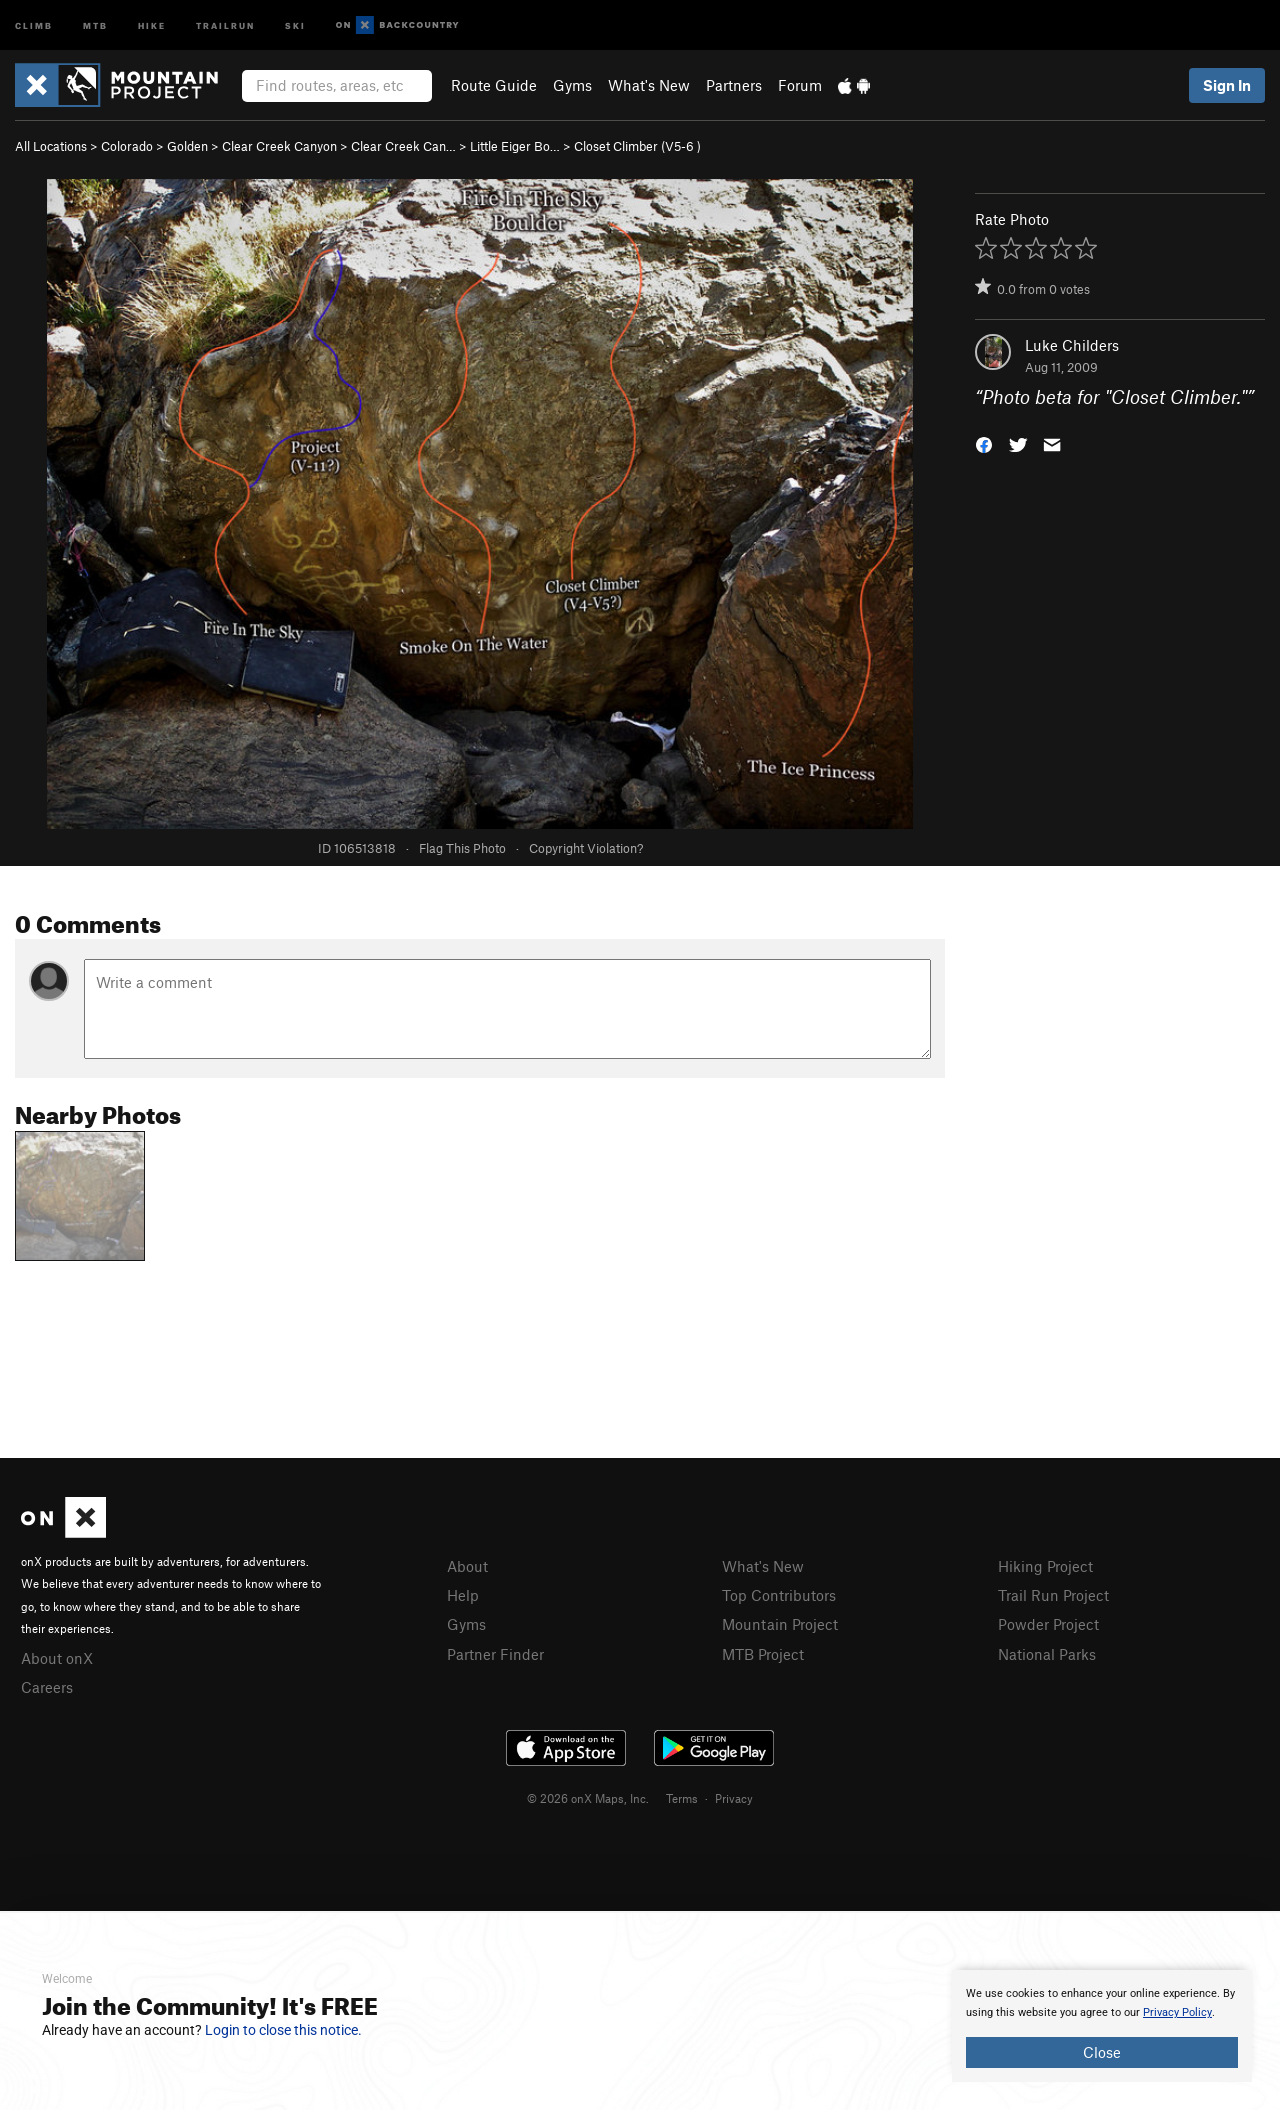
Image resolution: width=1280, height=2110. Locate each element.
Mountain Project (780, 1624)
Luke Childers (1072, 345)
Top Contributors (779, 1595)
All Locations (51, 146)
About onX (57, 1658)
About (467, 1566)
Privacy (734, 1798)
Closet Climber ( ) (637, 146)
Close (1102, 2052)
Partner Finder (495, 1654)
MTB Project (763, 1654)
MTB (95, 24)
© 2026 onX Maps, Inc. (588, 1798)
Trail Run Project (1053, 1595)
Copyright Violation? (586, 848)
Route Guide (494, 85)
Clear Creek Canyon (279, 146)
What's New (649, 85)
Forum (800, 85)
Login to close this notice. (283, 2030)
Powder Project (1048, 1624)
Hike (152, 24)
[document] (1102, 2026)
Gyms (572, 85)
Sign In (1227, 85)
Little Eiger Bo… (515, 146)
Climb (34, 24)
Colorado (127, 146)
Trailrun (225, 24)
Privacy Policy (1177, 2012)
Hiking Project (1045, 1566)
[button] (984, 443)
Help (463, 1595)
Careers (47, 1687)
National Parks (1047, 1654)
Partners (734, 85)
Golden (187, 146)
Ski (295, 24)
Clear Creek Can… (403, 146)
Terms (682, 1798)
